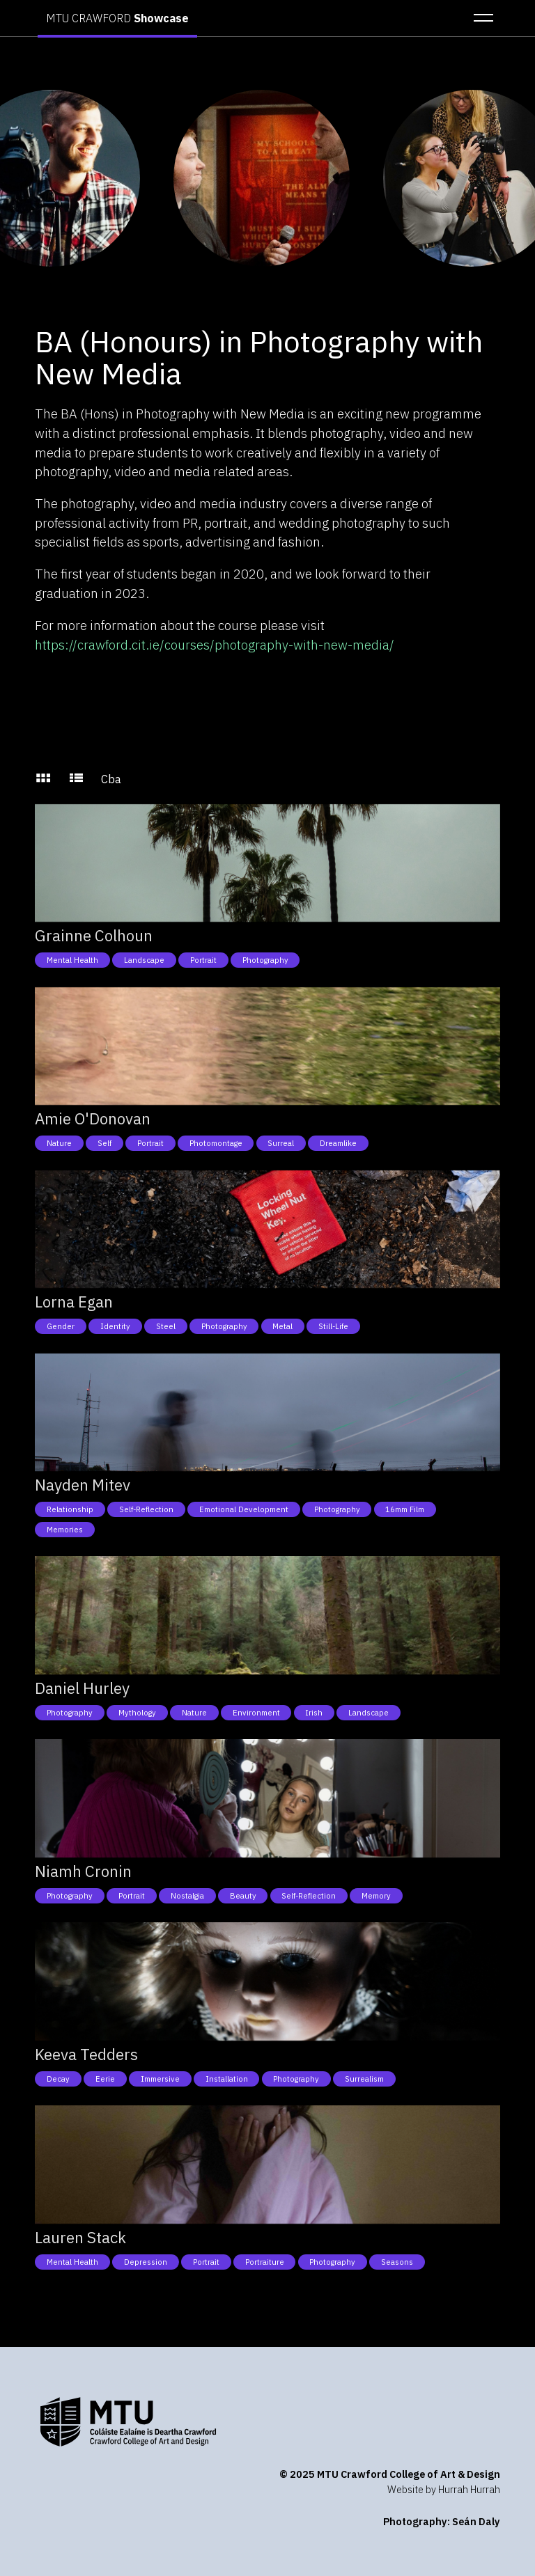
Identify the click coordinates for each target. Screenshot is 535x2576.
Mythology (137, 1713)
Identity (115, 1326)
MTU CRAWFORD (117, 18)
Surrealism (364, 2079)
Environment (256, 1713)
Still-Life (333, 1326)
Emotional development (243, 1509)
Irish (314, 1713)
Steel (166, 1326)
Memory (376, 1896)
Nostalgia (187, 1896)
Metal (282, 1326)
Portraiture (264, 2262)
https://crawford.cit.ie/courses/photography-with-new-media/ (214, 644)
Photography (265, 960)
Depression (145, 2262)
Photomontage (215, 1143)
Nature (59, 1143)
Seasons (397, 2262)
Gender (61, 1326)
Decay (58, 2079)
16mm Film (404, 1509)
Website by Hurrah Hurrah (443, 2489)
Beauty (243, 1896)
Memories (65, 1529)
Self (104, 1143)
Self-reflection (146, 1509)
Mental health (72, 960)
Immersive (160, 2079)
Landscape (144, 960)
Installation (227, 2079)
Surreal (281, 1143)
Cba (111, 779)
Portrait (203, 960)
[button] (479, 18)
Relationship (70, 1509)
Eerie (105, 2079)
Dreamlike (338, 1143)
